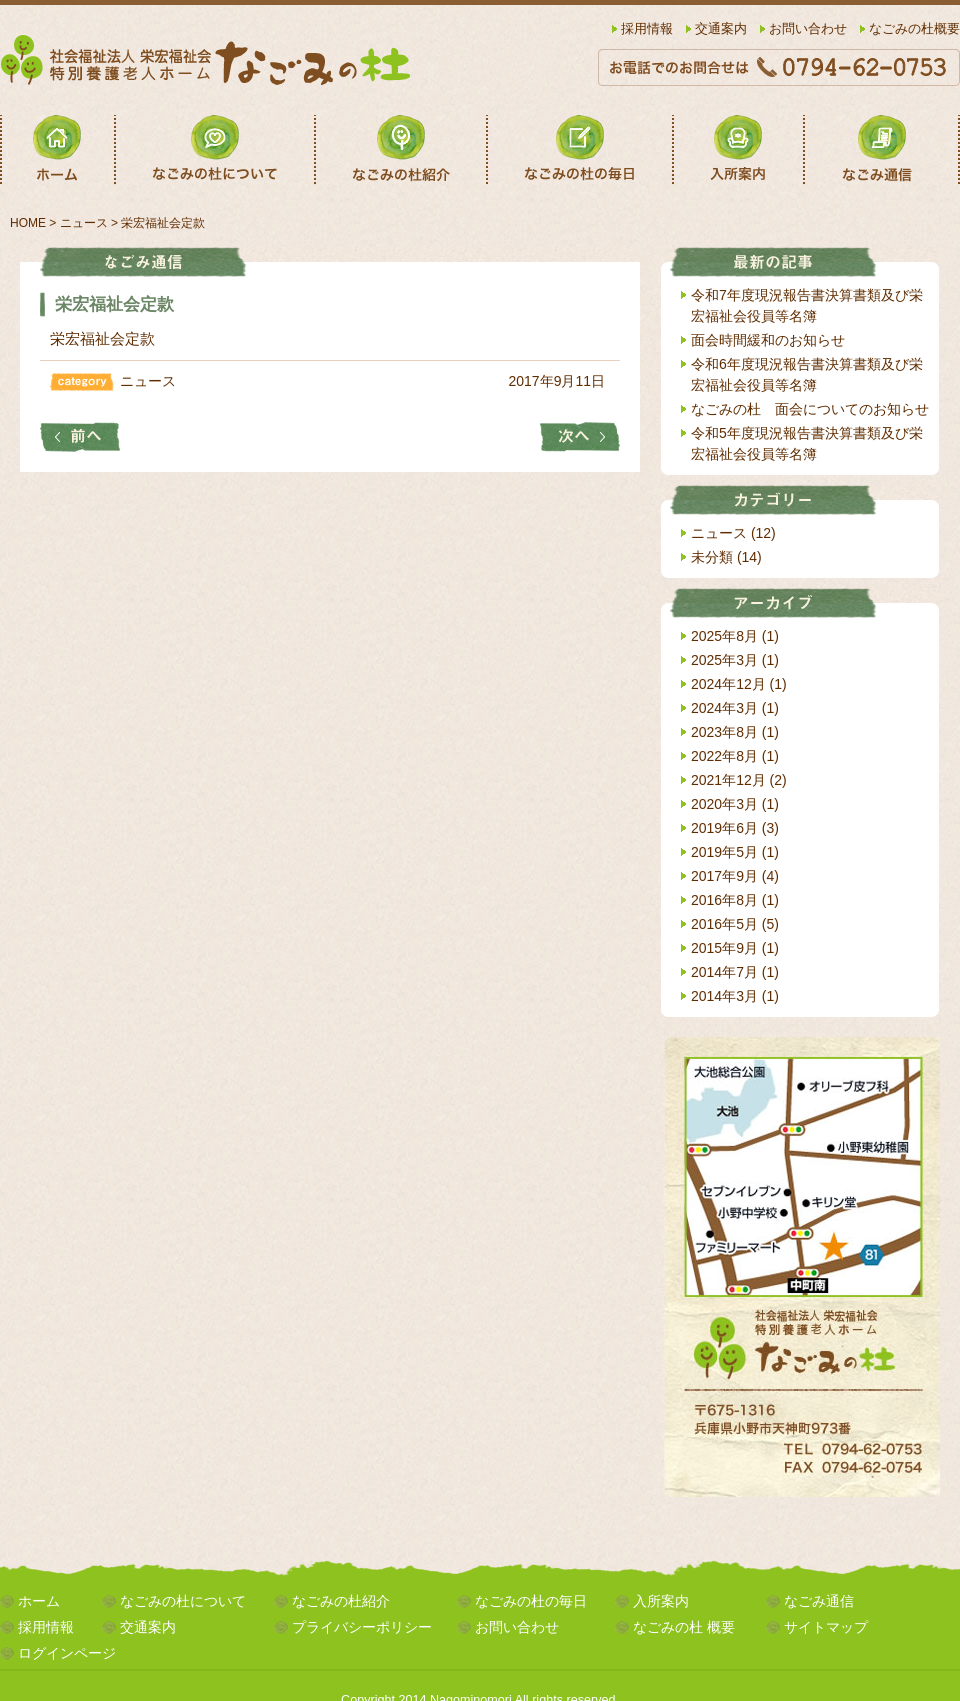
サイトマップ (826, 1627)
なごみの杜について (183, 1601)
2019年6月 (724, 828)
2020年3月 (724, 804)
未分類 (712, 557)
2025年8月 (724, 636)
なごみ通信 (819, 1601)
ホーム (39, 1601)
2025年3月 (724, 660)
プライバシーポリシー (362, 1627)
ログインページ (67, 1653)
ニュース (148, 381)
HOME (28, 223)
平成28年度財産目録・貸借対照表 (80, 437)
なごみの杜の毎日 (531, 1601)
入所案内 (661, 1601)
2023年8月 (724, 732)
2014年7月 (724, 972)
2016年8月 (724, 900)
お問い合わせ (808, 29)
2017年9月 (724, 876)
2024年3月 (724, 708)
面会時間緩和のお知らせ (768, 340)
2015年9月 (724, 948)
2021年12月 (728, 780)
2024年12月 (728, 684)
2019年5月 (724, 852)
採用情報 (647, 29)
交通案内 (721, 29)
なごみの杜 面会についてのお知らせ (810, 409)
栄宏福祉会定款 (102, 338)
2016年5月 (724, 924)
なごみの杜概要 (914, 29)
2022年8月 (724, 756)
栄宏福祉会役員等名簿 (580, 437)
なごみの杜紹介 (341, 1601)
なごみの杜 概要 (684, 1627)
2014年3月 (724, 996)
